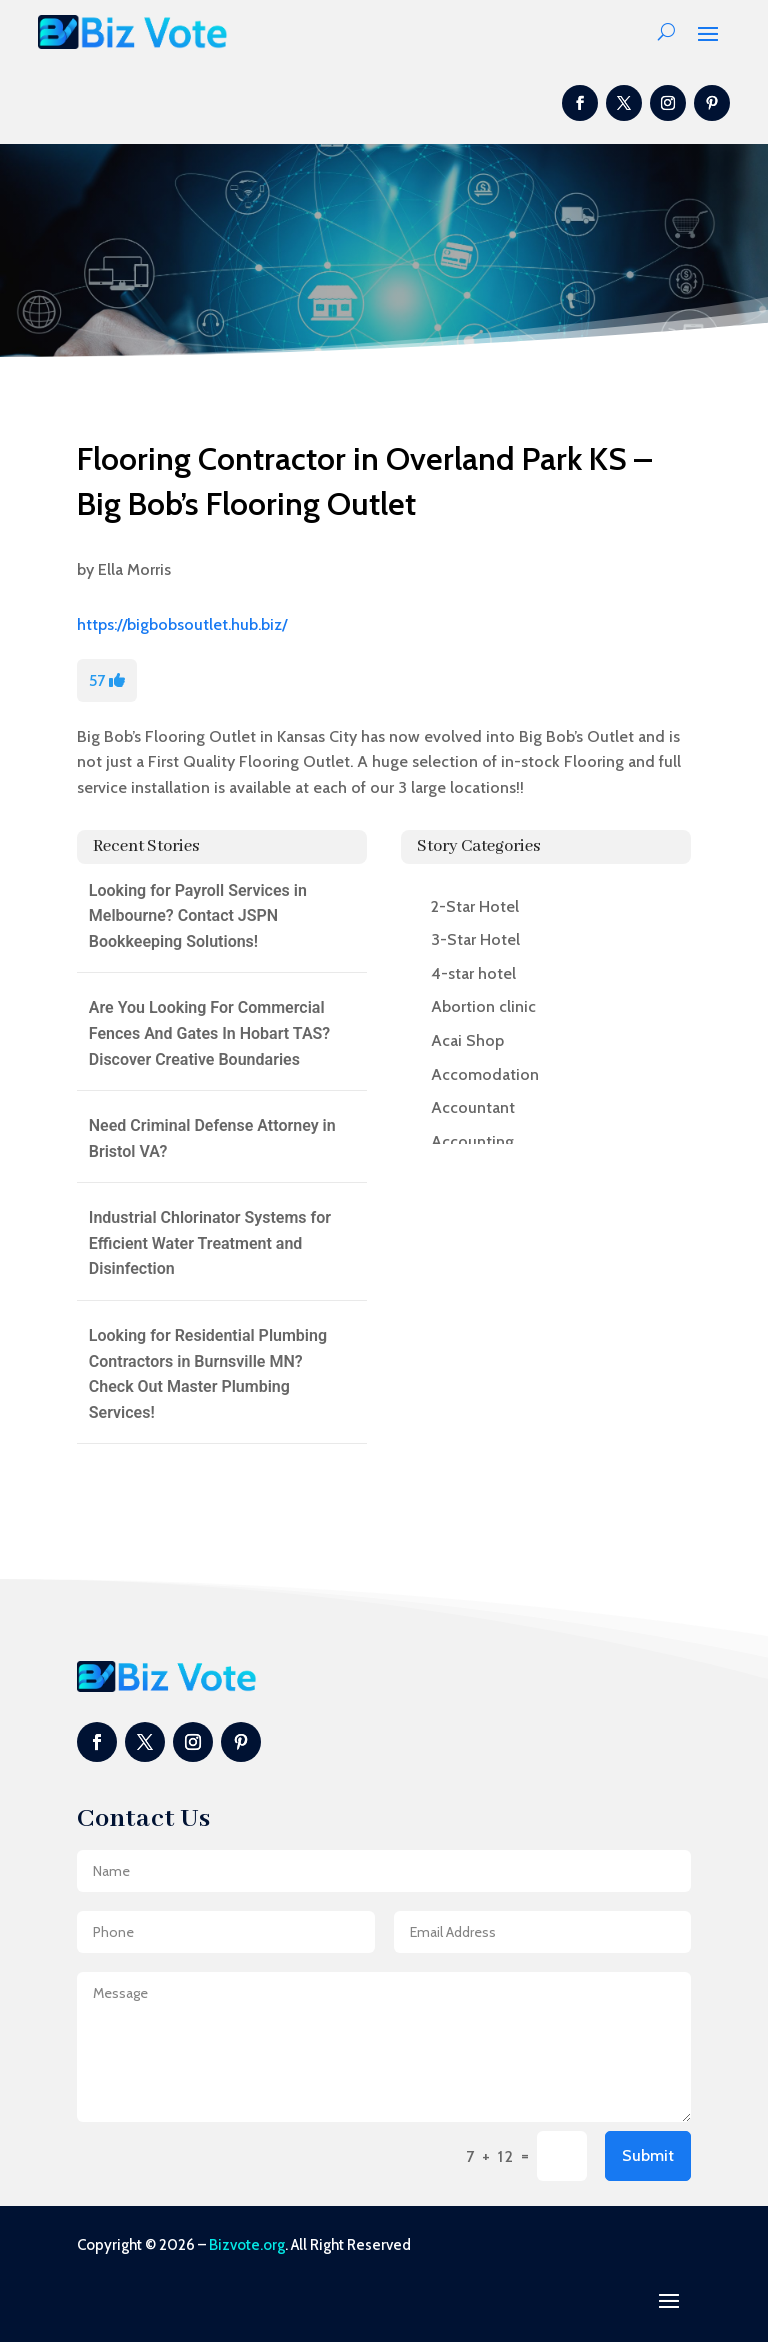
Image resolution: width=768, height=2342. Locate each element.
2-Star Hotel (475, 906)
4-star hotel (473, 973)
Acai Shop (467, 1040)
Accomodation (485, 1074)
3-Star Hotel (475, 939)
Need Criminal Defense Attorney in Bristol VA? (212, 1138)
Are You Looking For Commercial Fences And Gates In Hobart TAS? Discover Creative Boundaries (209, 1033)
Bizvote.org (247, 2245)
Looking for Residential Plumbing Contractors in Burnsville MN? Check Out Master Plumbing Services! (208, 1374)
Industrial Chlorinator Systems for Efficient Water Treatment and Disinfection (210, 1243)
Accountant (473, 1107)
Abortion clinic (483, 1006)
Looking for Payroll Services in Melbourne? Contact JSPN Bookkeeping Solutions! (198, 916)
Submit (648, 2155)
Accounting (472, 1141)
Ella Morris (134, 569)
